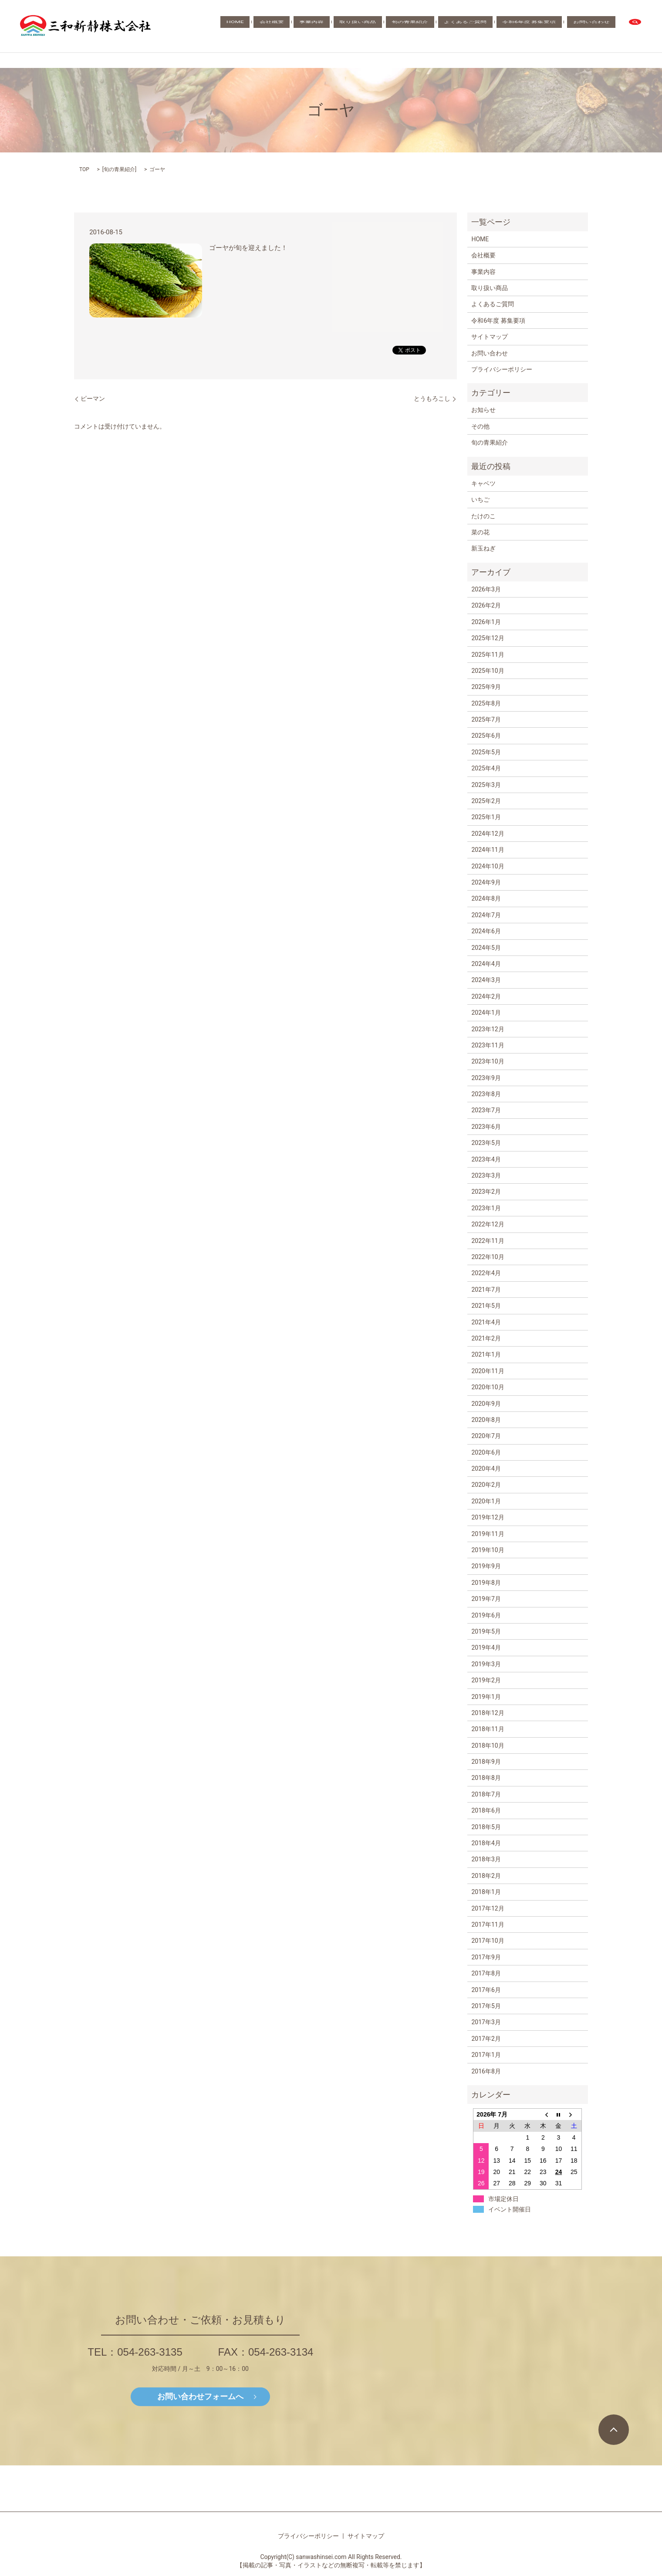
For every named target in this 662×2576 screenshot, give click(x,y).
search (635, 26)
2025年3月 (485, 784)
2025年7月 (485, 719)
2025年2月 (485, 800)
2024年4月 (485, 963)
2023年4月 (485, 1159)
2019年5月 (485, 1631)
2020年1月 (485, 1501)
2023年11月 (487, 1045)
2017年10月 (487, 1940)
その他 (480, 426)
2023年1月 (485, 1208)
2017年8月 (485, 1973)
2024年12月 (487, 833)
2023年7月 (485, 1110)
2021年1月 (485, 1354)
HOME (323, 26)
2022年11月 (487, 1240)
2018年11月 (487, 1728)
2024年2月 (485, 996)
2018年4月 (485, 1843)
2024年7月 (485, 915)
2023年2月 (485, 1191)
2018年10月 (487, 1745)
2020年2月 (485, 1484)
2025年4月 (485, 768)
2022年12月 (487, 1224)
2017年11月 (487, 1924)
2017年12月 (487, 1908)
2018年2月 (485, 1875)
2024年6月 (485, 931)
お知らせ (483, 409)
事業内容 (376, 26)
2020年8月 (485, 1419)
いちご (480, 499)
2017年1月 (485, 2054)
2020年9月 (485, 1403)
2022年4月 (485, 1272)
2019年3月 (485, 1664)
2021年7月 (485, 1289)
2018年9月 (485, 1761)
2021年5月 (485, 1305)
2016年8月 (485, 2071)
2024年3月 (485, 979)
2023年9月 (485, 1077)
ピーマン (93, 398)
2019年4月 (485, 1647)
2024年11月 (487, 849)
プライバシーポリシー (501, 369)
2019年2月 (485, 1680)
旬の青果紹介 (451, 26)
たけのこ (483, 516)
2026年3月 (485, 589)
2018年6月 (485, 1810)
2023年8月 (485, 1093)
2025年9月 (485, 686)
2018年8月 (485, 1777)
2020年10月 (487, 1387)
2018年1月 (485, 1891)
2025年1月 (485, 817)
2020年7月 (485, 1435)
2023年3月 (485, 1175)
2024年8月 (485, 898)
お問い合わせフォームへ (200, 2396)
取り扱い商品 (410, 26)
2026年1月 (485, 621)
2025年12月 (487, 638)
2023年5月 (485, 1142)
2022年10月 (487, 1256)
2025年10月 (487, 670)
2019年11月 (487, 1533)
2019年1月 (485, 1696)
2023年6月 (485, 1126)
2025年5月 (485, 752)
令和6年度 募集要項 (547, 26)
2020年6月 (485, 1452)
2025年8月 (485, 703)
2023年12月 (487, 1029)
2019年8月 (485, 1582)
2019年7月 (485, 1598)
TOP (84, 169)
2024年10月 (487, 866)
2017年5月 (485, 2005)
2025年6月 (485, 735)
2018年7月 (485, 1794)
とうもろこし (432, 398)
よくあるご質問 (494, 26)
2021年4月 (485, 1322)
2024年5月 (485, 947)
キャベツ (483, 483)
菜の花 (480, 532)
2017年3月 (485, 2022)
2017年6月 (485, 1989)
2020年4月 (485, 1468)
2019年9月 (485, 1566)
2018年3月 (485, 1859)
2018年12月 (487, 1712)
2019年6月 (485, 1615)
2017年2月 (485, 2038)
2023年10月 (487, 1061)
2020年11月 (487, 1370)
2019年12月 (487, 1517)
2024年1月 (485, 1012)
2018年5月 (485, 1826)
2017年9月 (485, 1957)
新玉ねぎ (483, 548)
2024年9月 (485, 882)
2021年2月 (485, 1338)
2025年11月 (487, 654)
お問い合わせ (597, 26)
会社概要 (348, 26)
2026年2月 (485, 605)
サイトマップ (489, 336)
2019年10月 (487, 1549)
